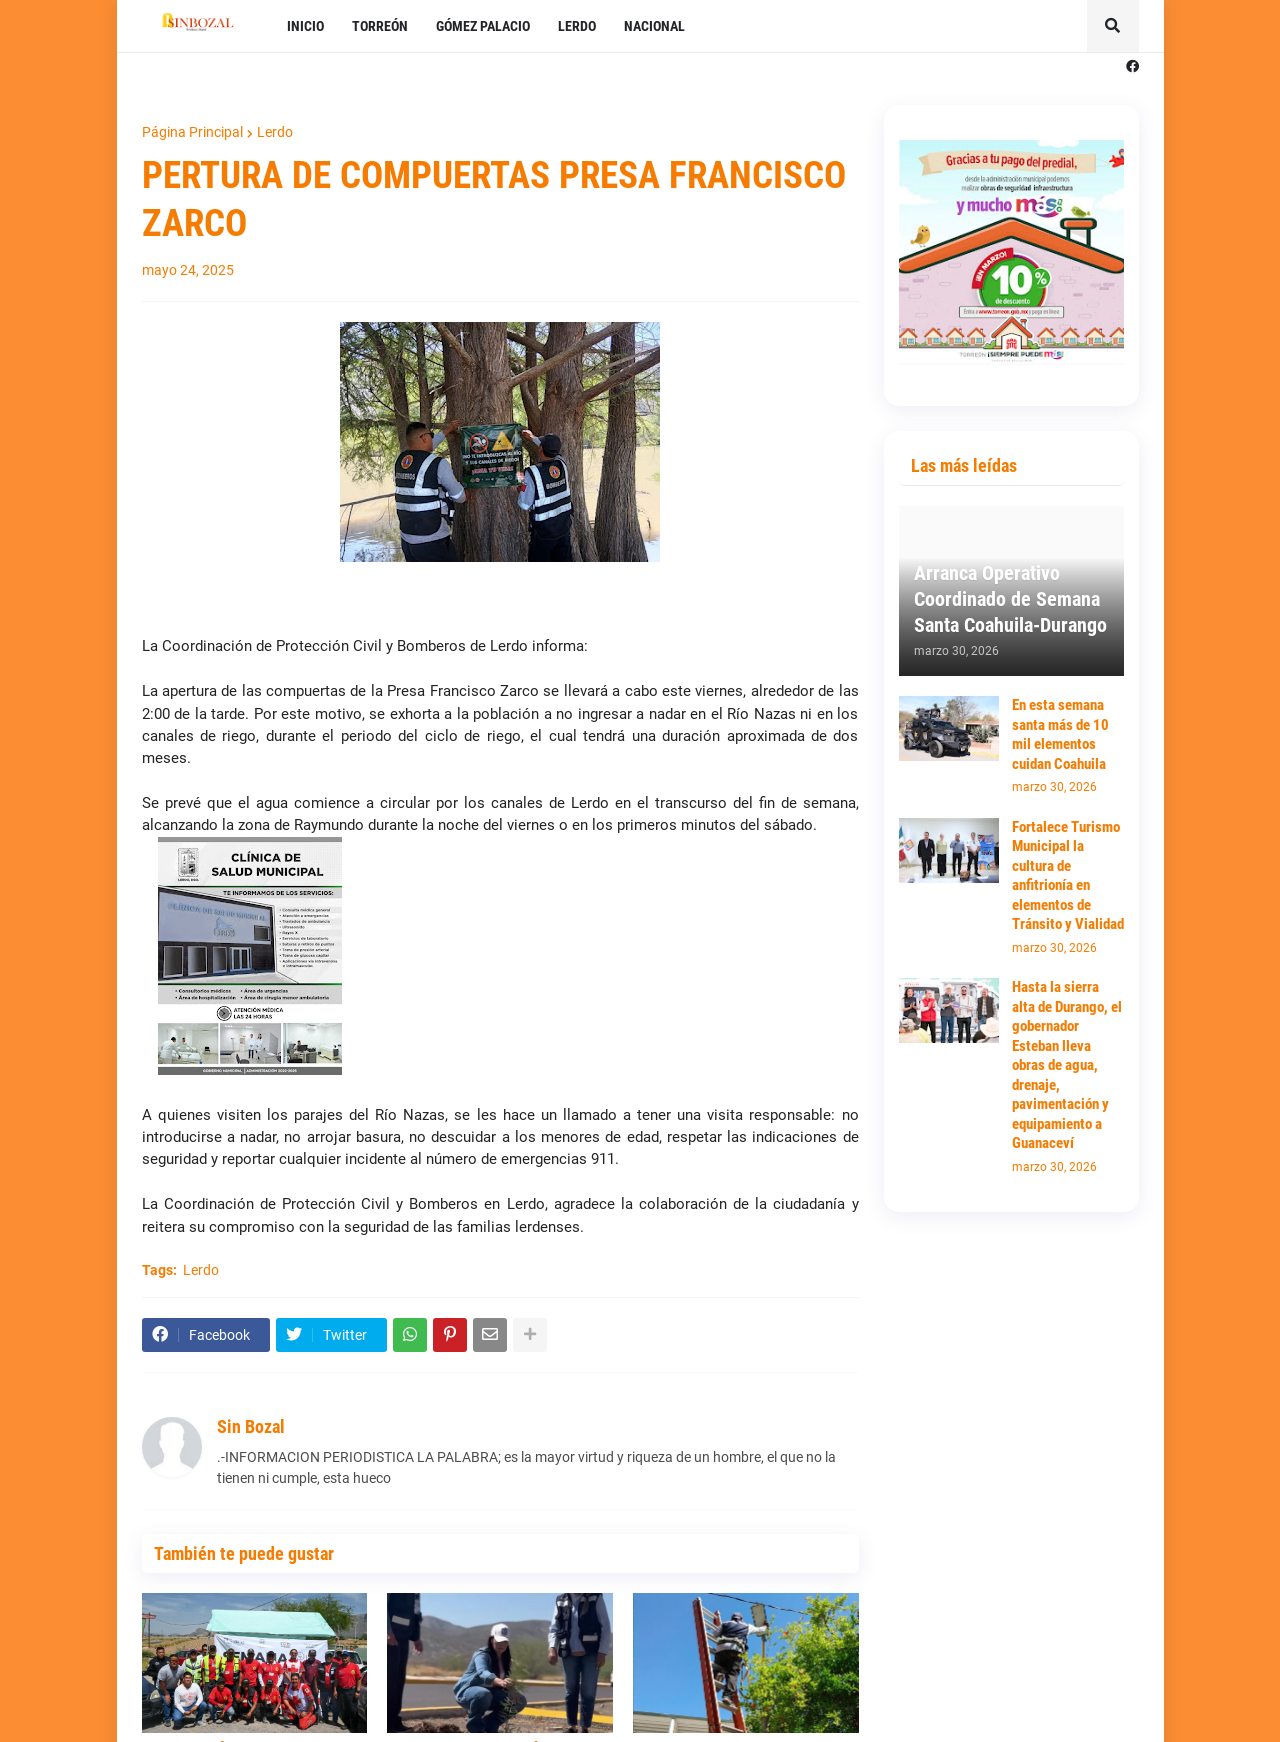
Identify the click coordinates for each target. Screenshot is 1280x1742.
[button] (1113, 26)
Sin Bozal (251, 1426)
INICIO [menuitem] (305, 26)
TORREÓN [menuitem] (380, 26)
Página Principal (192, 132)
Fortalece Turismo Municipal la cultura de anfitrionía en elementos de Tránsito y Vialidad (1068, 876)
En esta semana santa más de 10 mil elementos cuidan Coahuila (1060, 734)
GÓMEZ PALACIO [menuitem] (483, 26)
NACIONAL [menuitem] (654, 26)
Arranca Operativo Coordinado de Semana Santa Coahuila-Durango (1010, 599)
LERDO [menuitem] (577, 26)
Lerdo (275, 132)
